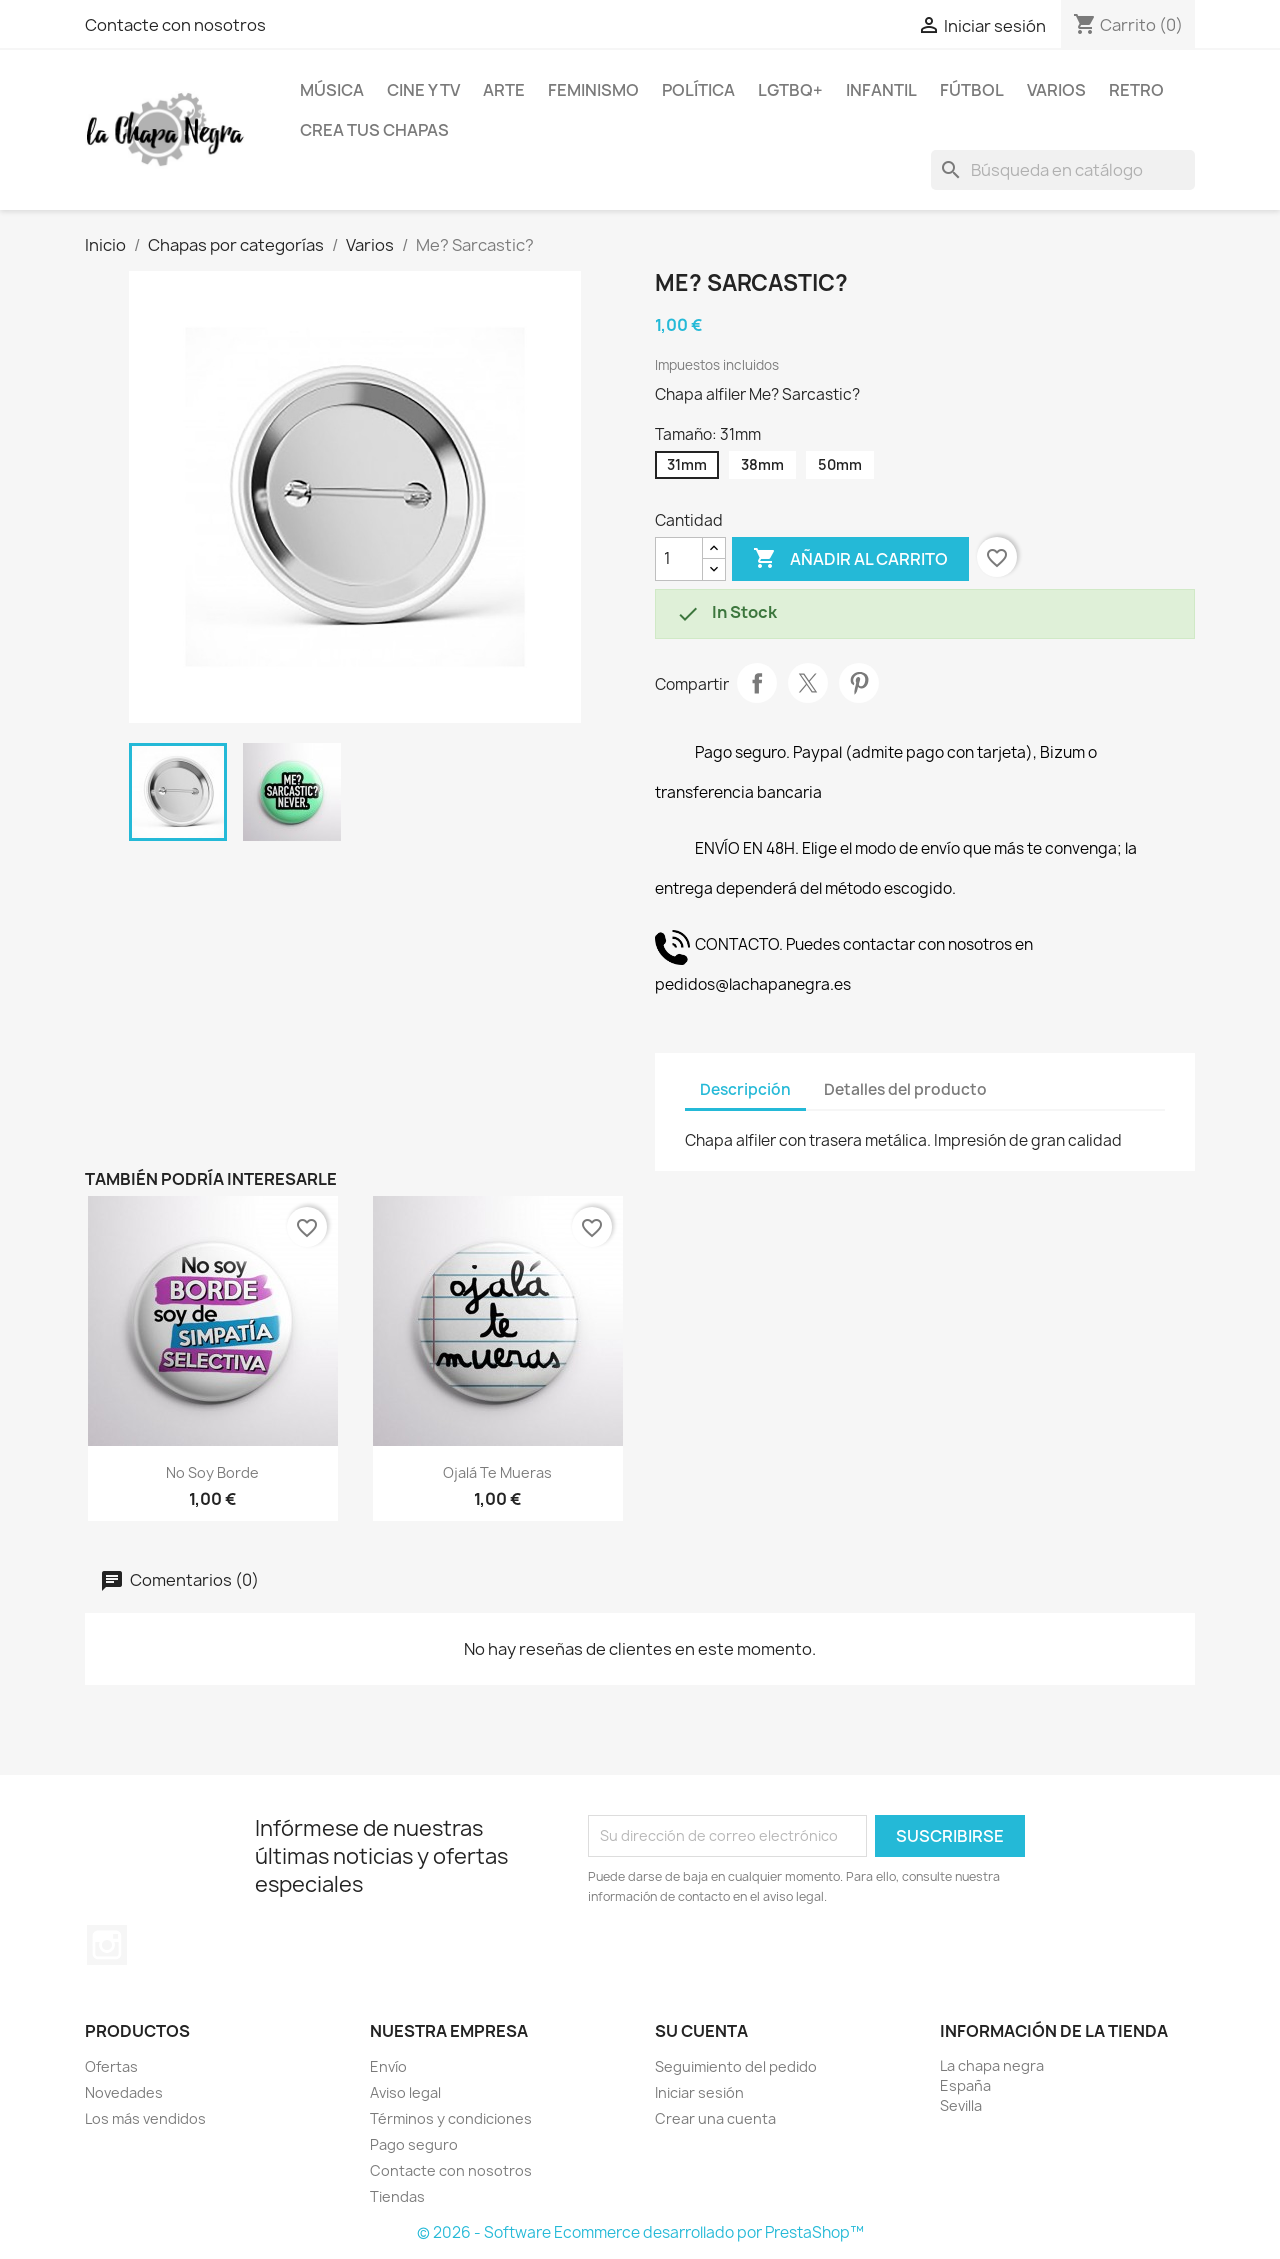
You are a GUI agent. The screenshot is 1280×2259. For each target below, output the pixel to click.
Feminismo (593, 90)
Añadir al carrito (850, 559)
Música (332, 90)
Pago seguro (414, 2144)
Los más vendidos (145, 2118)
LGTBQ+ (790, 90)
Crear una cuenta (715, 2118)
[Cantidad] (679, 559)
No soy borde (212, 1472)
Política (698, 90)
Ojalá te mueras (497, 1472)
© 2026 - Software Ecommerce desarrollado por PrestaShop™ (640, 2232)
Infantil (881, 90)
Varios (1056, 90)
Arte (504, 90)
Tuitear (808, 683)
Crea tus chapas (374, 130)
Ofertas (111, 2066)
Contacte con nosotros (175, 25)
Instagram (107, 1945)
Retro (1136, 90)
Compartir (757, 683)
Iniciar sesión (699, 2092)
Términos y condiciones (451, 2118)
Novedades (124, 2092)
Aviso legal (405, 2092)
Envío (388, 2066)
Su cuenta (701, 2031)
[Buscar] (1063, 170)
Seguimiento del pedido (736, 2066)
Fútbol (972, 90)
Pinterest (859, 683)
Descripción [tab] (745, 1089)
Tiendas (397, 2196)
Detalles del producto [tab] (905, 1089)
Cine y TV (423, 90)
